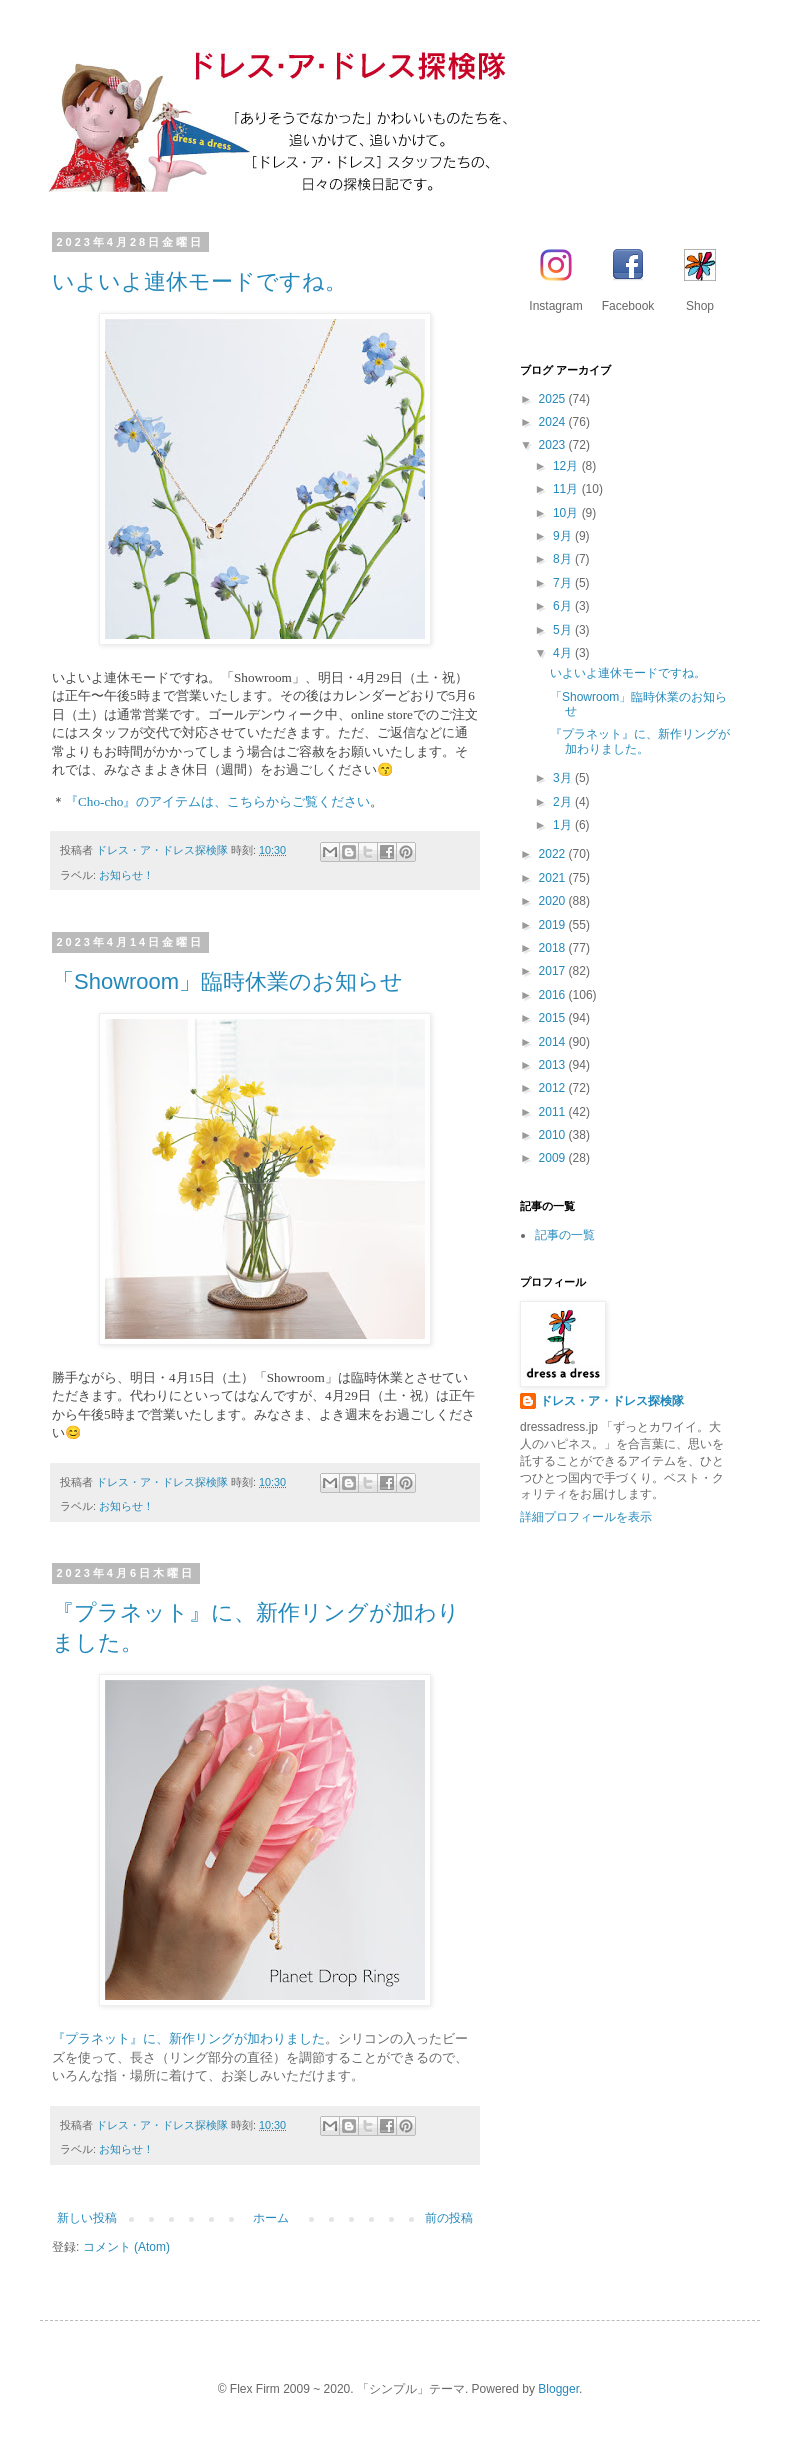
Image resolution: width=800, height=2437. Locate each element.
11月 (567, 489)
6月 (564, 606)
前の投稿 (449, 2218)
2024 (554, 422)
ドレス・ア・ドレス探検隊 (612, 1401)
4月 (564, 653)
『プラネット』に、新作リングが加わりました (188, 2038)
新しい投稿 (87, 2218)
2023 (554, 445)
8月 (564, 559)
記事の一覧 (565, 1235)
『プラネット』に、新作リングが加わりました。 (640, 741)
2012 (554, 1088)
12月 (567, 466)
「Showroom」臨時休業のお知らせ (227, 981)
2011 (554, 1112)
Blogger (558, 2389)
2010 (554, 1135)
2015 (554, 1018)
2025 (554, 399)
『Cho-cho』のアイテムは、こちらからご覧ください (217, 801)
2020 (554, 901)
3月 (564, 778)
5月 (564, 630)
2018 (554, 948)
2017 (554, 971)
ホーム (271, 2218)
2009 (554, 1158)
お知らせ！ (126, 875)
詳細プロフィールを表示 (586, 1517)
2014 (554, 1042)
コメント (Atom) (126, 2247)
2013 (554, 1065)
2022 (554, 854)
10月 (567, 513)
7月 (564, 583)
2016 (554, 995)
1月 (564, 825)
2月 (564, 802)
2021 (554, 878)
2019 (554, 925)
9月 (564, 536)
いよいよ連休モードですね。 (199, 281)
